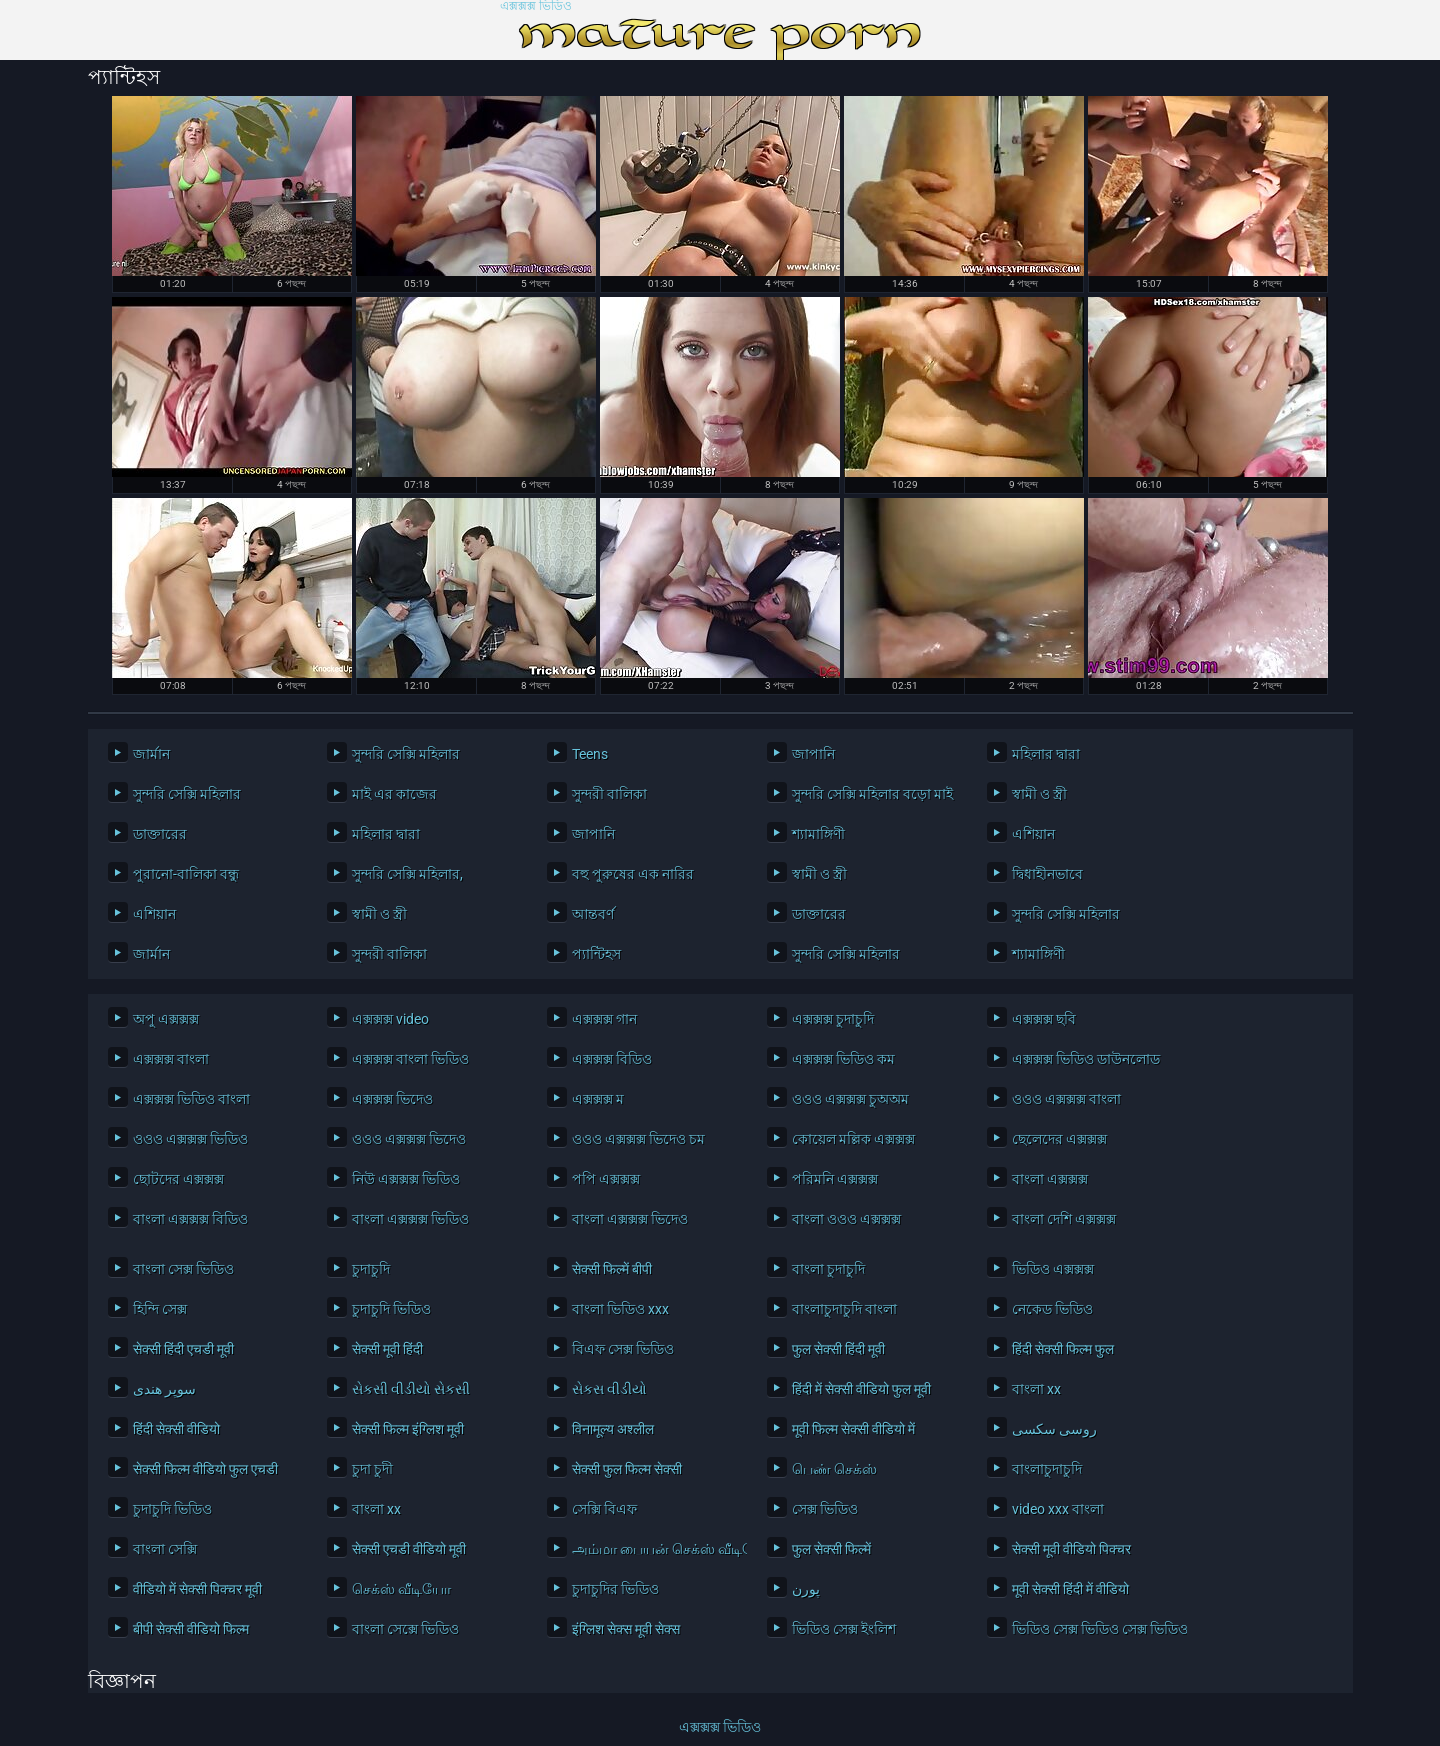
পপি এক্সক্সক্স (606, 1179)
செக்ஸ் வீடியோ (401, 1589)
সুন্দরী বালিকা (609, 794)
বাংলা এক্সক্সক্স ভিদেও (630, 1219)
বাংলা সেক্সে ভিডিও (405, 1629)
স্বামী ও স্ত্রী (1039, 794)
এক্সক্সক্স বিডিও (612, 1059)
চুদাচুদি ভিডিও (391, 1309)
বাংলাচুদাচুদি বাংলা (844, 1309)
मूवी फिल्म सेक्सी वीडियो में (853, 1429)
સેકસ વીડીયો (609, 1389)
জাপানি (813, 754)
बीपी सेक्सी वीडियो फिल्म (191, 1629)
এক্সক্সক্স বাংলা (171, 1059)
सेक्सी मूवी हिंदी (387, 1349)
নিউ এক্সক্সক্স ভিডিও (406, 1179)
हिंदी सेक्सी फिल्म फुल (1063, 1349)
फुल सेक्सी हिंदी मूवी (838, 1349)
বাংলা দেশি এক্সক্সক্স (1064, 1219)
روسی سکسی (1054, 1429)
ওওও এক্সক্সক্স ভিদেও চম (638, 1139)
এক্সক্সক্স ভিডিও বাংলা (191, 1099)
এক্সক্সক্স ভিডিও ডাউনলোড (1086, 1059)
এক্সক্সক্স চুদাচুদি (833, 1019)
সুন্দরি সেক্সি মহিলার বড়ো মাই (872, 794)
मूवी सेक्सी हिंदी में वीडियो (1070, 1589)
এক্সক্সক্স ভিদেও (392, 1099)
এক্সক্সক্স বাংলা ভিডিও (410, 1059)
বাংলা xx (1036, 1389)
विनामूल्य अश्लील (613, 1429)
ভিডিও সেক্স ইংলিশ (844, 1629)
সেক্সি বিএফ (604, 1509)
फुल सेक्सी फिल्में (831, 1549)
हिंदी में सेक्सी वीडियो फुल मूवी (861, 1389)
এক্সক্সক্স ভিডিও (536, 6)
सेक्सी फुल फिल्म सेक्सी (627, 1469)
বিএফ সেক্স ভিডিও (623, 1349)
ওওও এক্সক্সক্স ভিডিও (190, 1139)
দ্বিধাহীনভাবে (1047, 874)
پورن (806, 1589)
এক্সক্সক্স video (390, 1019)
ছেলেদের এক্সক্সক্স (1059, 1139)
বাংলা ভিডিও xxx (620, 1309)
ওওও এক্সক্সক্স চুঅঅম (850, 1099)
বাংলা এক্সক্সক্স (1050, 1179)
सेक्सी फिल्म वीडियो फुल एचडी (205, 1469)
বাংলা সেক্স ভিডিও (183, 1269)
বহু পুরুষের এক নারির (633, 874)
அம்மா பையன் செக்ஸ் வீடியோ (654, 1549)
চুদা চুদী (372, 1469)
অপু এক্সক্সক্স (166, 1019)
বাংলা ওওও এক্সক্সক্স (846, 1219)
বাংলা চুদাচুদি (828, 1269)
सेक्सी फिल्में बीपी (612, 1269)
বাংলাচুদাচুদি (1047, 1469)
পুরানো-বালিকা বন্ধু (186, 874)
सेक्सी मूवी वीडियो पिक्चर (1071, 1549)
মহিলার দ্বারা (1046, 754)
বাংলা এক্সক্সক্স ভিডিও (410, 1219)
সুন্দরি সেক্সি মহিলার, (407, 874)
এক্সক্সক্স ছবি (1044, 1019)
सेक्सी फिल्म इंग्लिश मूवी (408, 1429)
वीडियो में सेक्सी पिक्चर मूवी (197, 1589)
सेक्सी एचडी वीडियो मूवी (409, 1549)
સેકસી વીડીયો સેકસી (411, 1389)
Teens (590, 754)
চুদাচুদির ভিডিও (615, 1589)
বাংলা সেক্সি (165, 1549)
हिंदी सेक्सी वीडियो (176, 1429)
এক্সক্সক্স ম (598, 1099)
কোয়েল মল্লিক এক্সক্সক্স (853, 1139)
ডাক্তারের (160, 834)
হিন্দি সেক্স (160, 1309)
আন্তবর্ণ (593, 914)
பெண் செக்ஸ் (834, 1469)
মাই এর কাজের (394, 794)
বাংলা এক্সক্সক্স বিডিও (190, 1219)
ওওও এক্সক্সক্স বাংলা (1066, 1099)
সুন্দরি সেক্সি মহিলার (406, 754)
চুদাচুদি (371, 1269)
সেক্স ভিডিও (825, 1509)
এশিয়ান (1033, 834)
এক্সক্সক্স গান (604, 1019)
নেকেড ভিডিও (1052, 1309)
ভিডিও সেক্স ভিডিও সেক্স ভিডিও (1094, 1629)
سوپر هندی (164, 1389)
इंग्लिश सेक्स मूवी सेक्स (626, 1629)
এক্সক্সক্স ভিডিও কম (843, 1059)
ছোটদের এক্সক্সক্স (178, 1179)
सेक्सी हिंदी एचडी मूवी (183, 1349)
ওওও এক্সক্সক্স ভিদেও (409, 1139)
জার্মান (151, 754)
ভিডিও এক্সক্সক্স (1053, 1269)
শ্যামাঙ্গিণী (818, 834)
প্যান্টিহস (596, 954)
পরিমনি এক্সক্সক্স (835, 1179)
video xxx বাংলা (1058, 1509)
